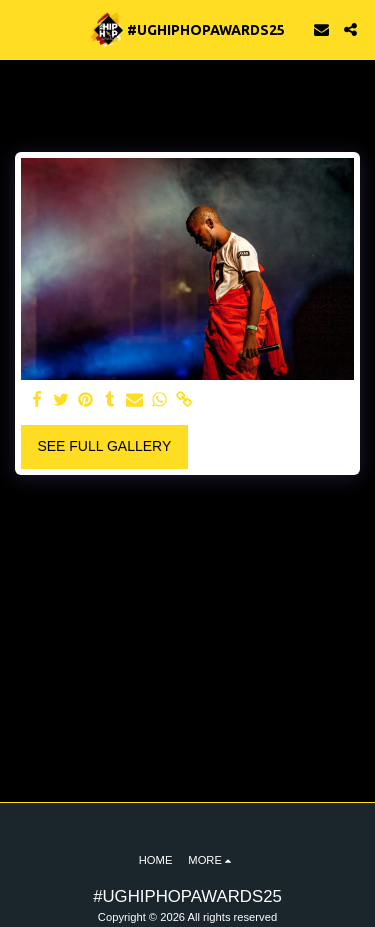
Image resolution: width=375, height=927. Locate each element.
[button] (22, 29)
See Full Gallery (104, 446)
